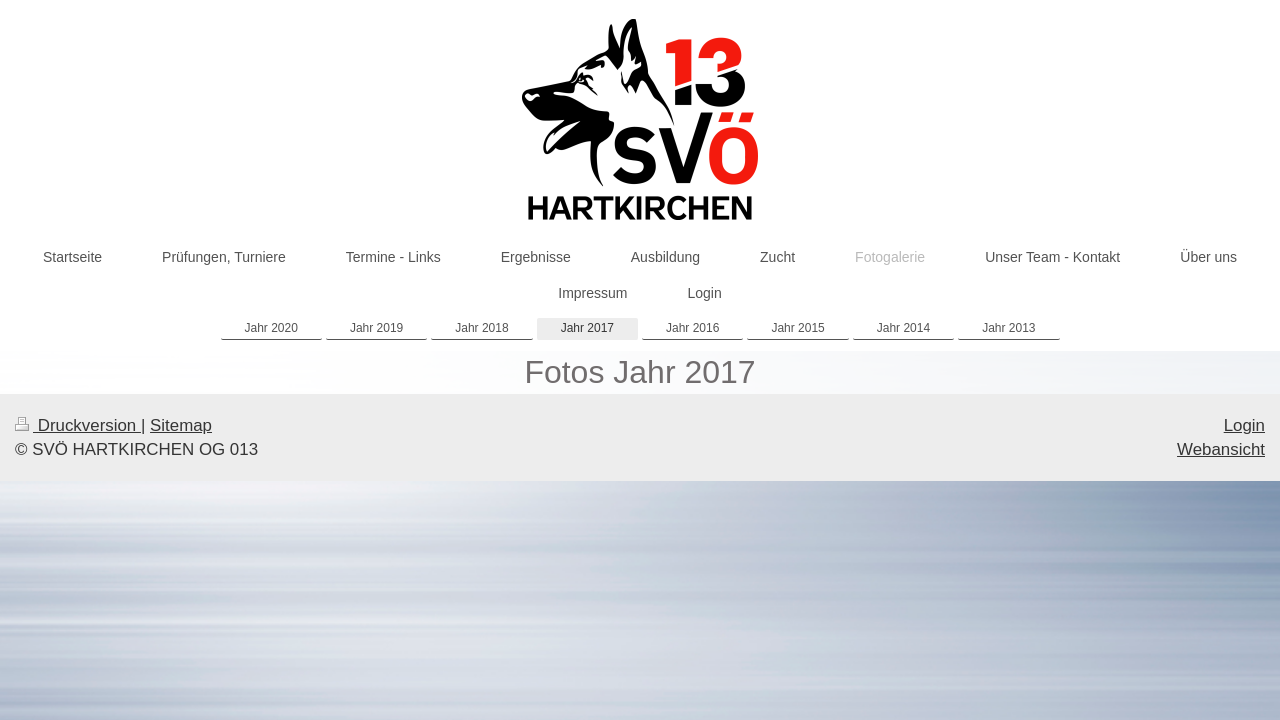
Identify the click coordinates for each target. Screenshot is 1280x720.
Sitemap (181, 425)
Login (1244, 425)
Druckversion (78, 425)
